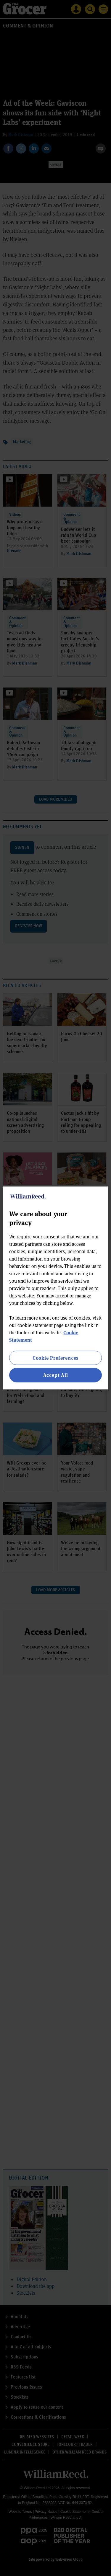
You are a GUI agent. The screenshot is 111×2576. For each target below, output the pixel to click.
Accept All (55, 1375)
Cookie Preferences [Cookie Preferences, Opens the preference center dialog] (55, 1357)
